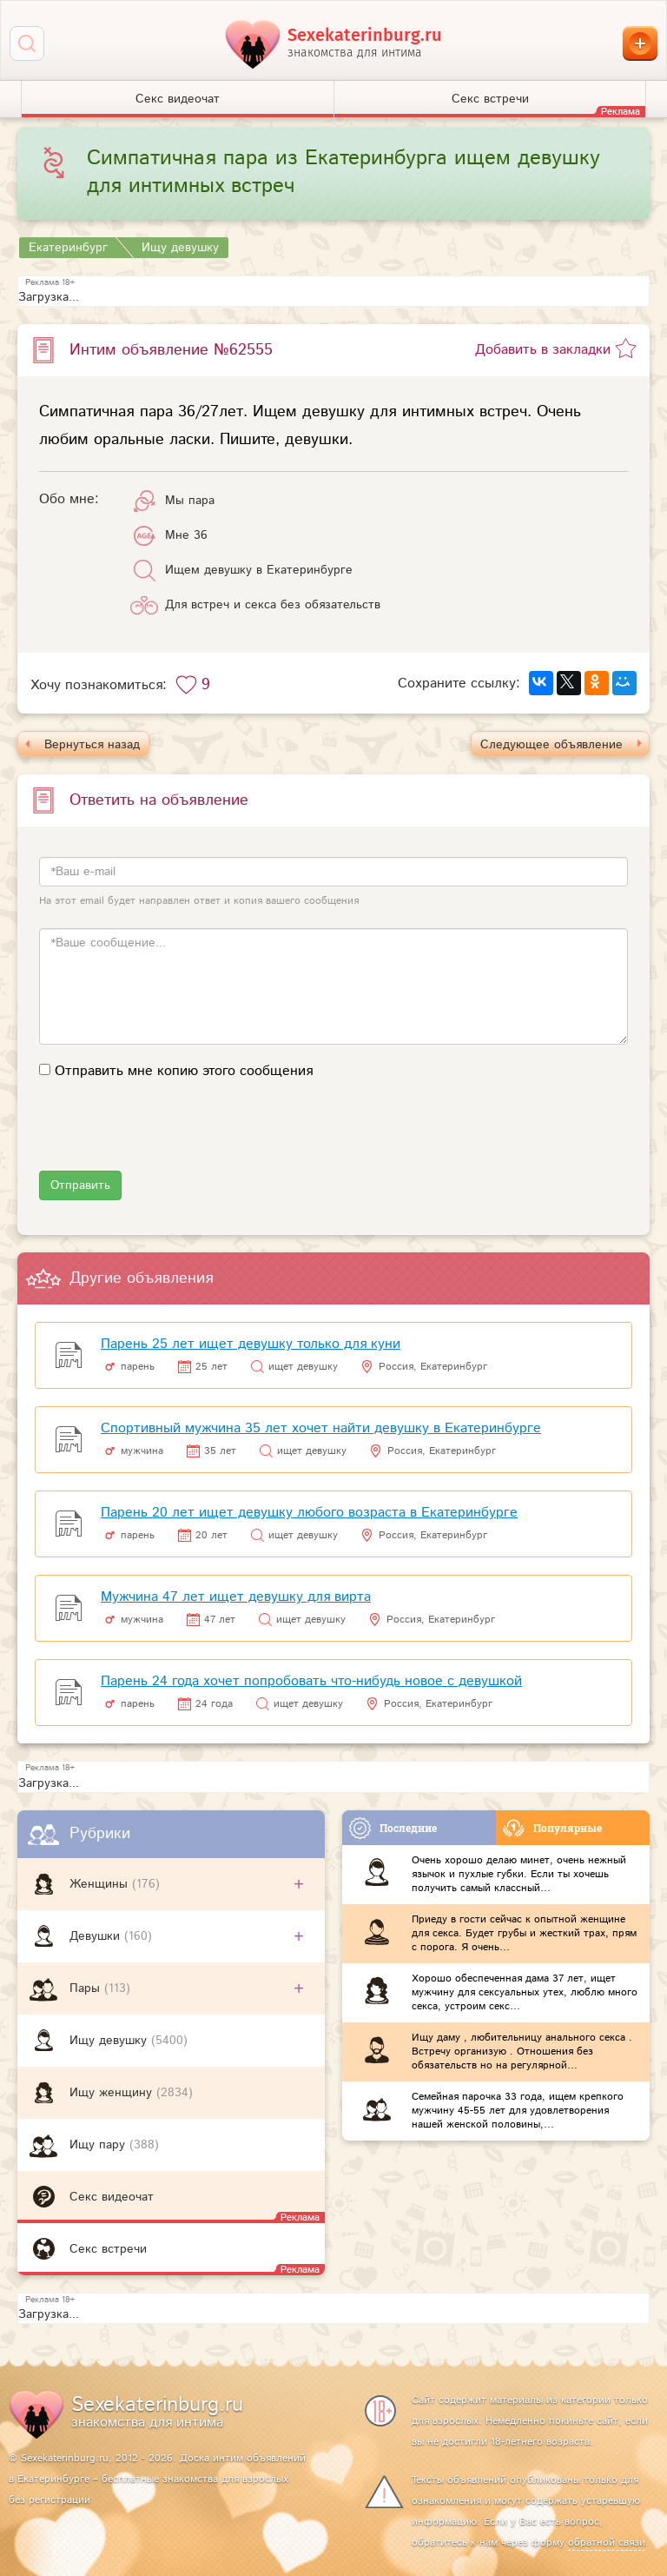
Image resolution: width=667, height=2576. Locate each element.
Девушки (96, 1936)
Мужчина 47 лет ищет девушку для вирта (236, 1597)
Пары (86, 1988)
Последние (393, 1828)
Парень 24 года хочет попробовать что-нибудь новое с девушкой (311, 1681)
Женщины (100, 1884)
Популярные (552, 1828)
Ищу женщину (112, 2092)
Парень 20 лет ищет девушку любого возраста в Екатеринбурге (309, 1513)
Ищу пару (99, 2145)
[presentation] (171, 1137)
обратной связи (606, 2542)
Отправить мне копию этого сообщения (184, 1071)
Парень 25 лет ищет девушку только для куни (250, 1344)
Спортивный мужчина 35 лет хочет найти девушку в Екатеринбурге (321, 1428)
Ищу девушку (110, 2040)
